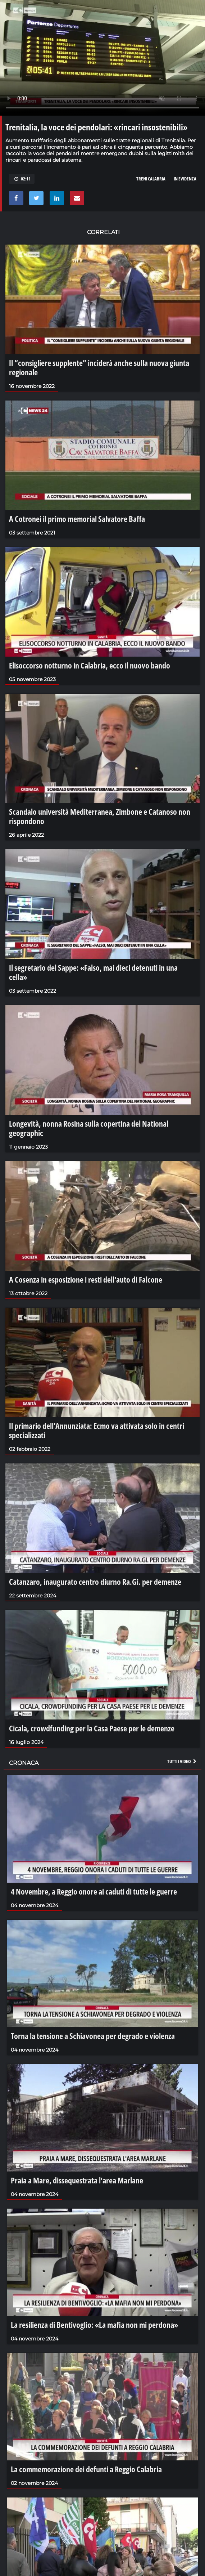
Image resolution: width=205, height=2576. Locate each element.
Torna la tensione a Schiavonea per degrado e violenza (93, 2035)
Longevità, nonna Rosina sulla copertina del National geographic (88, 1128)
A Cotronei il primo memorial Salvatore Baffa (77, 518)
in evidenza (185, 178)
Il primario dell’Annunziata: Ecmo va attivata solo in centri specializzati (96, 1430)
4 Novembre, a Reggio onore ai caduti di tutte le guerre (94, 1891)
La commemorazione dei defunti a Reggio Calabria (86, 2469)
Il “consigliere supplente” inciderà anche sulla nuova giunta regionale (99, 367)
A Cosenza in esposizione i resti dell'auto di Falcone (85, 1279)
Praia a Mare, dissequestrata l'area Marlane (77, 2180)
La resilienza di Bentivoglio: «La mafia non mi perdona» (94, 2324)
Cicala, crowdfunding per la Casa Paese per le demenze (91, 1728)
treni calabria (150, 178)
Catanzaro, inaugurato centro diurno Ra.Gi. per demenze (95, 1581)
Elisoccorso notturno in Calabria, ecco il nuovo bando (89, 665)
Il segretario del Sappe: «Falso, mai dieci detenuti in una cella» (93, 972)
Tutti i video (182, 1761)
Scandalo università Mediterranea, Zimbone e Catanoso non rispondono (99, 816)
